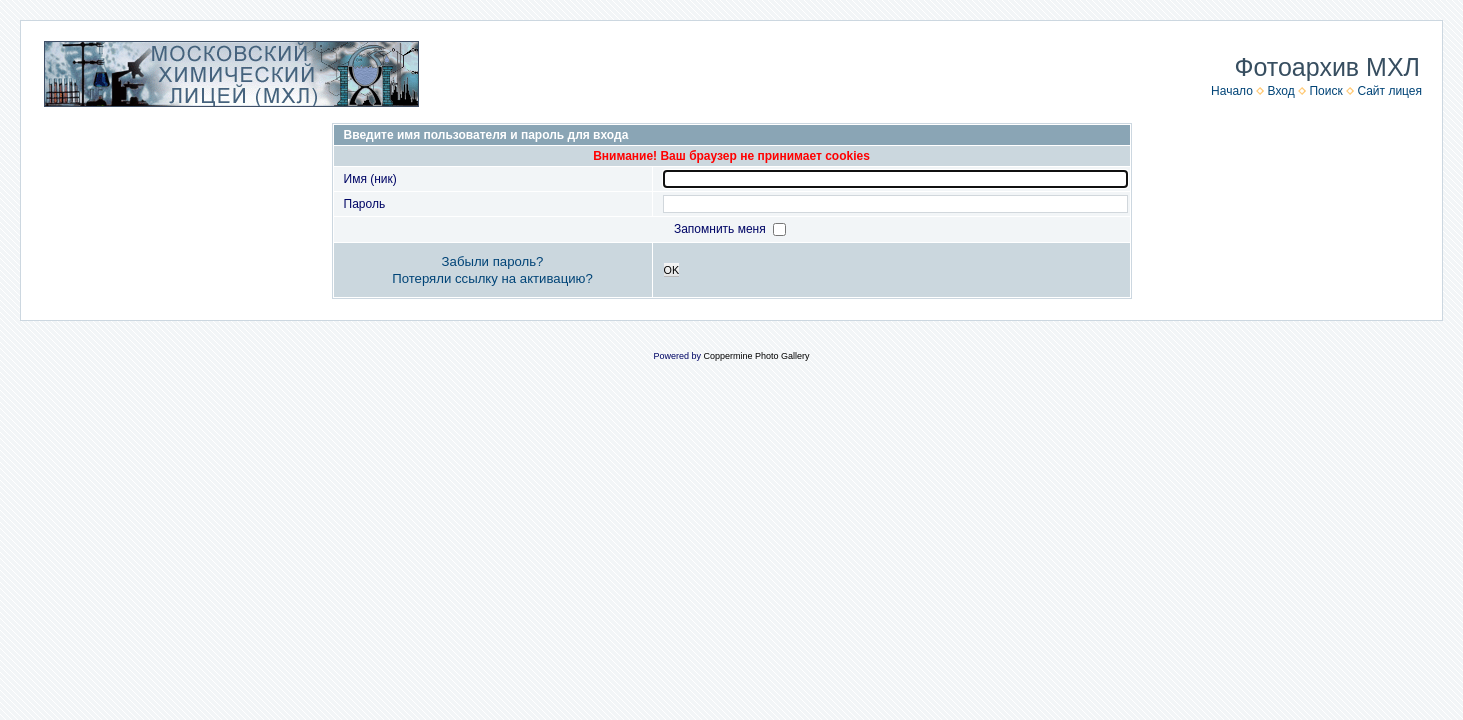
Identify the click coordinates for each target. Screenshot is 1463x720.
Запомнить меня (721, 229)
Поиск (1325, 91)
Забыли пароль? (493, 261)
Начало (1232, 91)
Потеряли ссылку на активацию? (492, 278)
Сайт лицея (1389, 91)
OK (672, 270)
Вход (1281, 91)
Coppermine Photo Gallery (756, 356)
